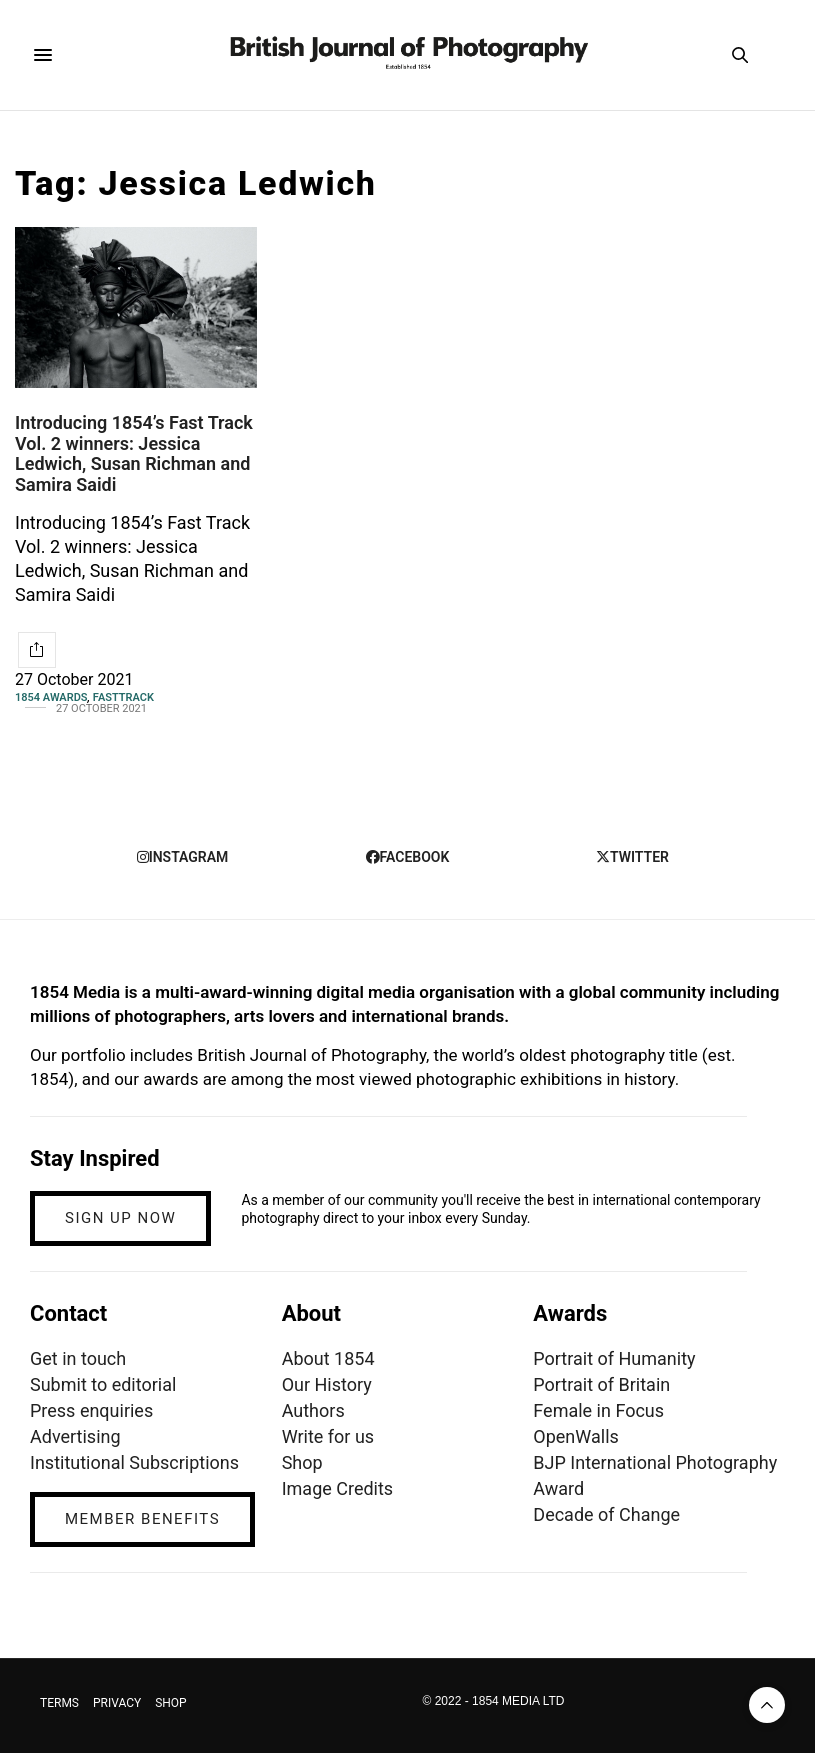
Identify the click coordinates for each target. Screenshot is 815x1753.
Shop (302, 1462)
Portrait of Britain (601, 1384)
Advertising (75, 1436)
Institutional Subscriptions (134, 1462)
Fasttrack (123, 697)
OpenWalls (576, 1436)
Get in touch (78, 1358)
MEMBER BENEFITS (142, 1519)
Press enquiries (91, 1410)
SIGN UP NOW (120, 1218)
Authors (313, 1410)
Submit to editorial (103, 1384)
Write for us (328, 1436)
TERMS (59, 1703)
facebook (408, 857)
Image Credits (338, 1488)
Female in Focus (598, 1410)
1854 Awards (51, 697)
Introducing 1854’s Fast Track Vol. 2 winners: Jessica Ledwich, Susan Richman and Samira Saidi (134, 453)
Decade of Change (606, 1514)
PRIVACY (117, 1703)
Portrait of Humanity (614, 1358)
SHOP (171, 1703)
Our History (327, 1384)
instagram (183, 857)
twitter (632, 857)
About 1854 (328, 1358)
